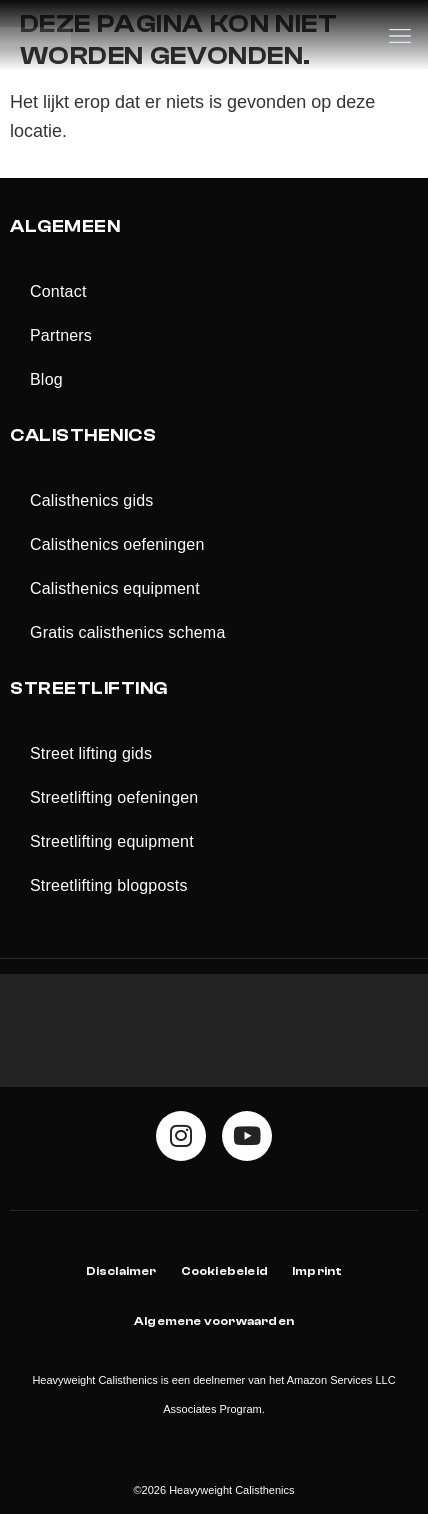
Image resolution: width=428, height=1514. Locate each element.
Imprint (317, 1271)
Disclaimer (121, 1271)
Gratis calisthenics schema (128, 632)
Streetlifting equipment (112, 841)
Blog (46, 379)
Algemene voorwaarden (214, 1321)
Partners (61, 335)
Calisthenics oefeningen (117, 544)
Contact (58, 291)
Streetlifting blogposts (109, 885)
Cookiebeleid (224, 1271)
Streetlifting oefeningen (114, 797)
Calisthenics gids (91, 500)
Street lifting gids (91, 753)
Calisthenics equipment (115, 588)
